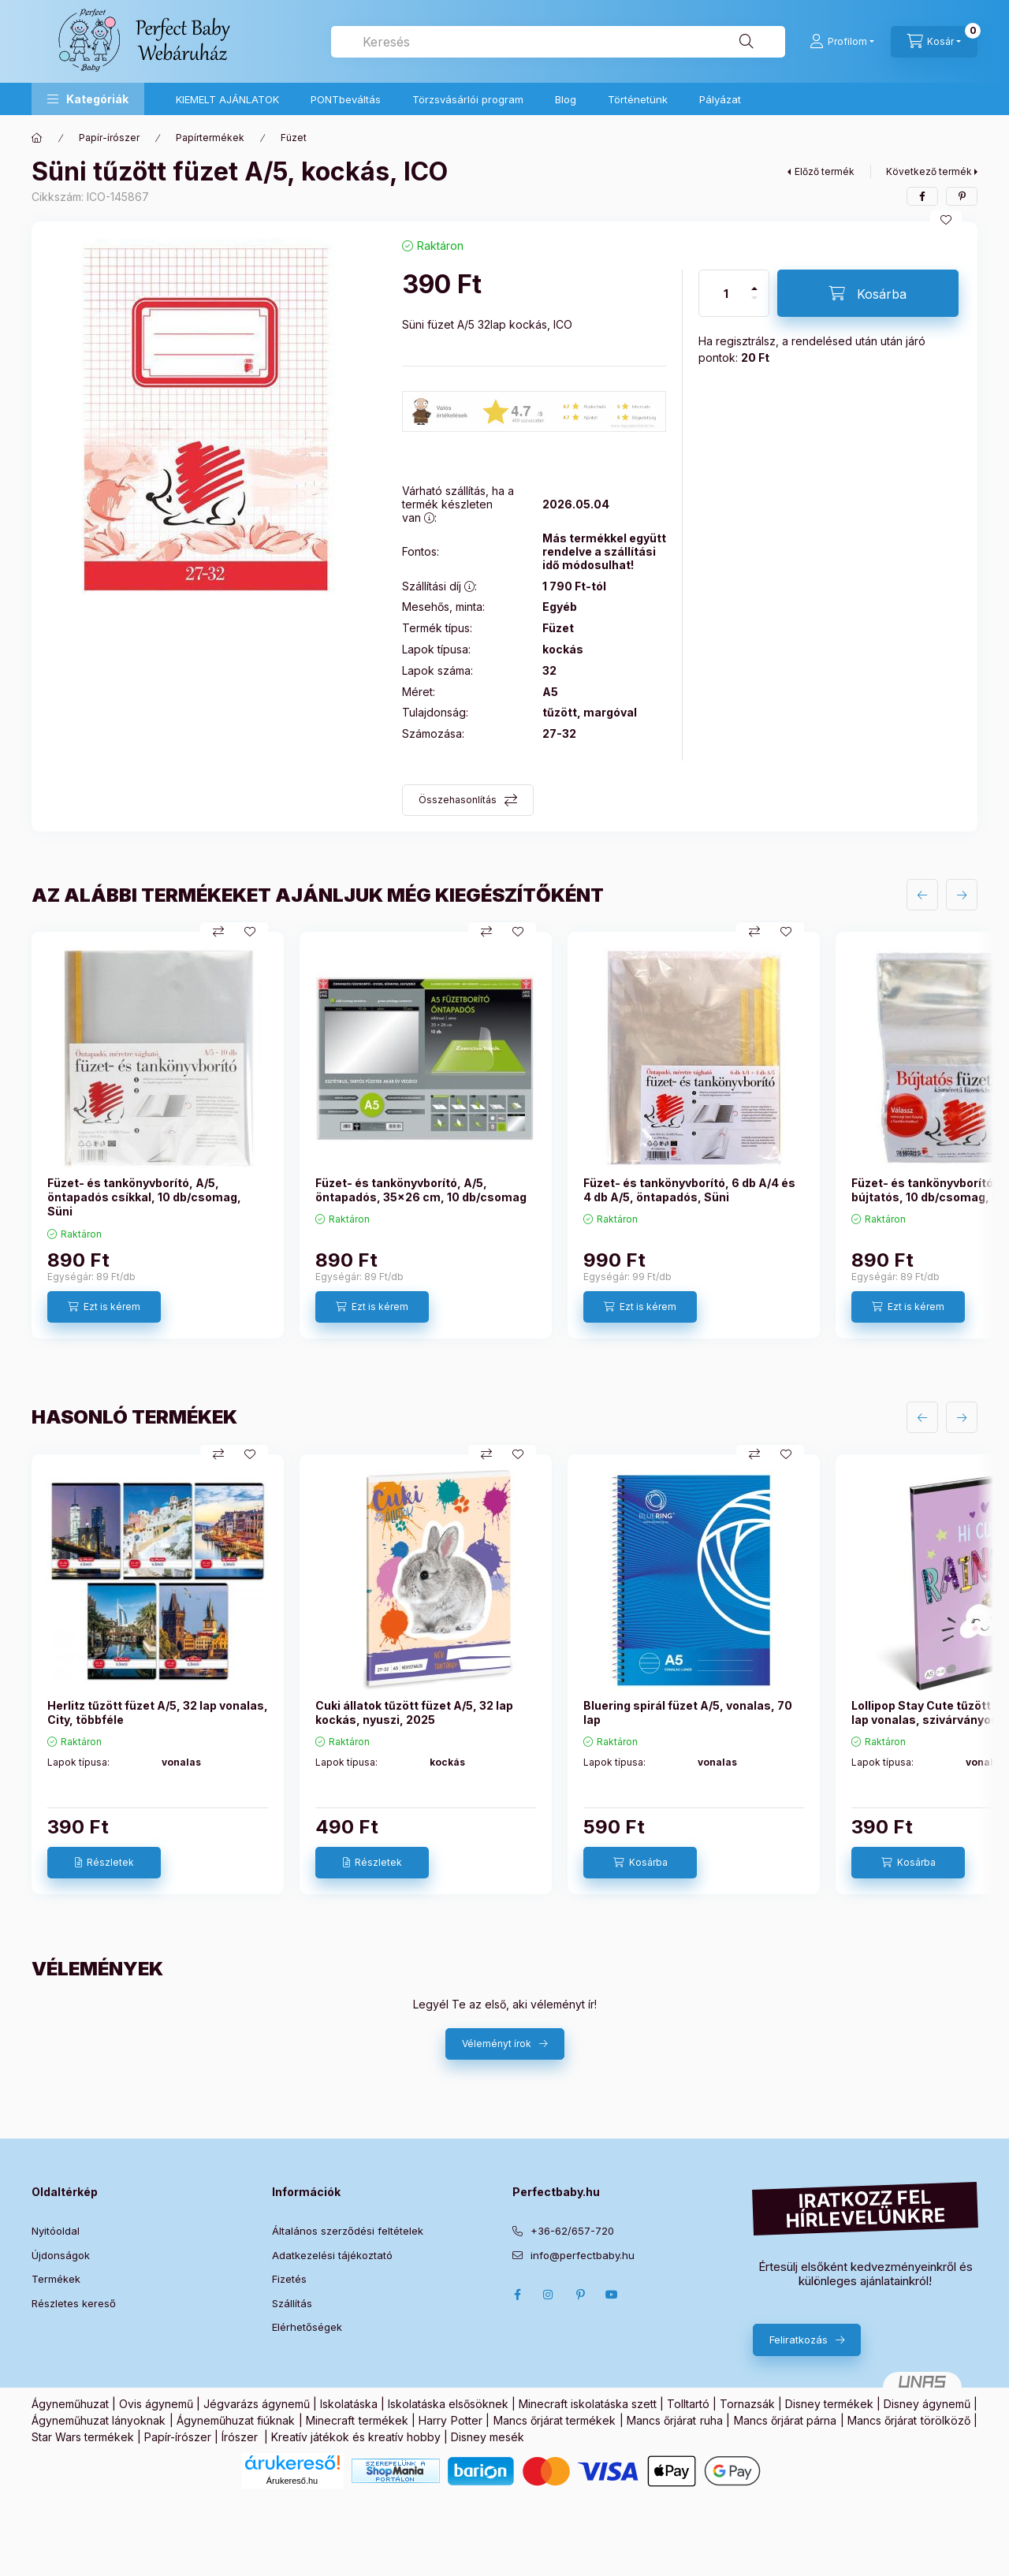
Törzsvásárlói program (467, 99)
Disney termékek (829, 2403)
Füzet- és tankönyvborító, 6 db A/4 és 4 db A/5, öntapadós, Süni (689, 1190)
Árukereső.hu (292, 2480)
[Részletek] (104, 1862)
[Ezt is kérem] (104, 1307)
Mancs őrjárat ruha (675, 2420)
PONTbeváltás (346, 99)
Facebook (517, 2294)
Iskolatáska (349, 2403)
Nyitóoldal (56, 2230)
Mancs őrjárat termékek (554, 2420)
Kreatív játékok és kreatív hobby (356, 2437)
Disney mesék (487, 2437)
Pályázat (720, 99)
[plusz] (754, 281)
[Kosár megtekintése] (934, 42)
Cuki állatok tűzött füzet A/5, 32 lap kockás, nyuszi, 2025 (414, 1712)
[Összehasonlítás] (218, 931)
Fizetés (289, 2279)
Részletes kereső (74, 2303)
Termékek (56, 2279)
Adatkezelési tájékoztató (332, 2255)
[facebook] (922, 196)
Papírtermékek (210, 137)
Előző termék (824, 171)
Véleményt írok (496, 2043)
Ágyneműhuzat (70, 2403)
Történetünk (638, 99)
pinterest (580, 2294)
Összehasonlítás (458, 800)
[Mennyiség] (726, 293)
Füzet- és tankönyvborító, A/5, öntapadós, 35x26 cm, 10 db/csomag (421, 1190)
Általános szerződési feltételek (347, 2230)
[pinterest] (961, 196)
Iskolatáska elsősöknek (448, 2403)
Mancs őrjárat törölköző (908, 2420)
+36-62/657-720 (572, 2230)
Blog (565, 99)
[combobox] (558, 42)
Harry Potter (450, 2420)
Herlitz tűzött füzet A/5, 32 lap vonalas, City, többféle (157, 1712)
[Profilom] (842, 42)
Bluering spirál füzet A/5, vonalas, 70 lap (687, 1712)
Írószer (240, 2437)
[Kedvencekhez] (946, 219)
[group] (504, 1135)
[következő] (961, 894)
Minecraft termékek (357, 2420)
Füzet (294, 137)
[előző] (922, 894)
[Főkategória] (37, 138)
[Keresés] (746, 42)
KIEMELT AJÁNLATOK (227, 99)
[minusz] (754, 304)
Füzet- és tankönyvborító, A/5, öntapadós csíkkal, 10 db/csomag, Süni (144, 1197)
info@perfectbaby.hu (583, 2255)
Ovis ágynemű (156, 2403)
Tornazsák (747, 2403)
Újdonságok (61, 2255)
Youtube (611, 2294)
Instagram (548, 2294)
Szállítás (292, 2303)
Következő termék (929, 171)
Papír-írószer (109, 137)
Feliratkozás (798, 2339)
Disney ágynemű (927, 2403)
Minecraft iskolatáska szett (588, 2403)
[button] (88, 99)
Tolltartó (688, 2403)
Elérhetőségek (307, 2327)
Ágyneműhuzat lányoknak (99, 2420)
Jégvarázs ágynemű (256, 2403)
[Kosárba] (868, 293)
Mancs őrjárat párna (785, 2420)
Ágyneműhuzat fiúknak (236, 2420)
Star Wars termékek (83, 2437)
